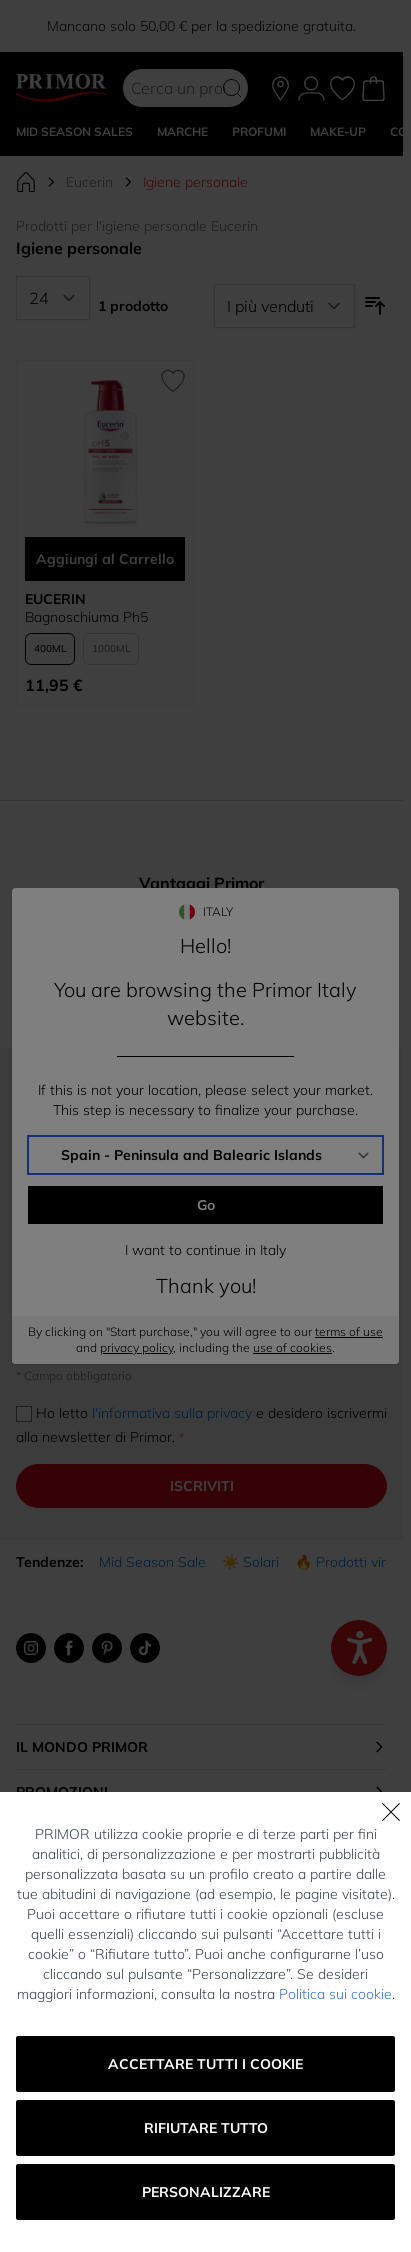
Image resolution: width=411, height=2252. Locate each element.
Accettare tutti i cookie (205, 2064)
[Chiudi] (391, 1812)
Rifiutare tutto (206, 2128)
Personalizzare (206, 2192)
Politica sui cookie (335, 1994)
